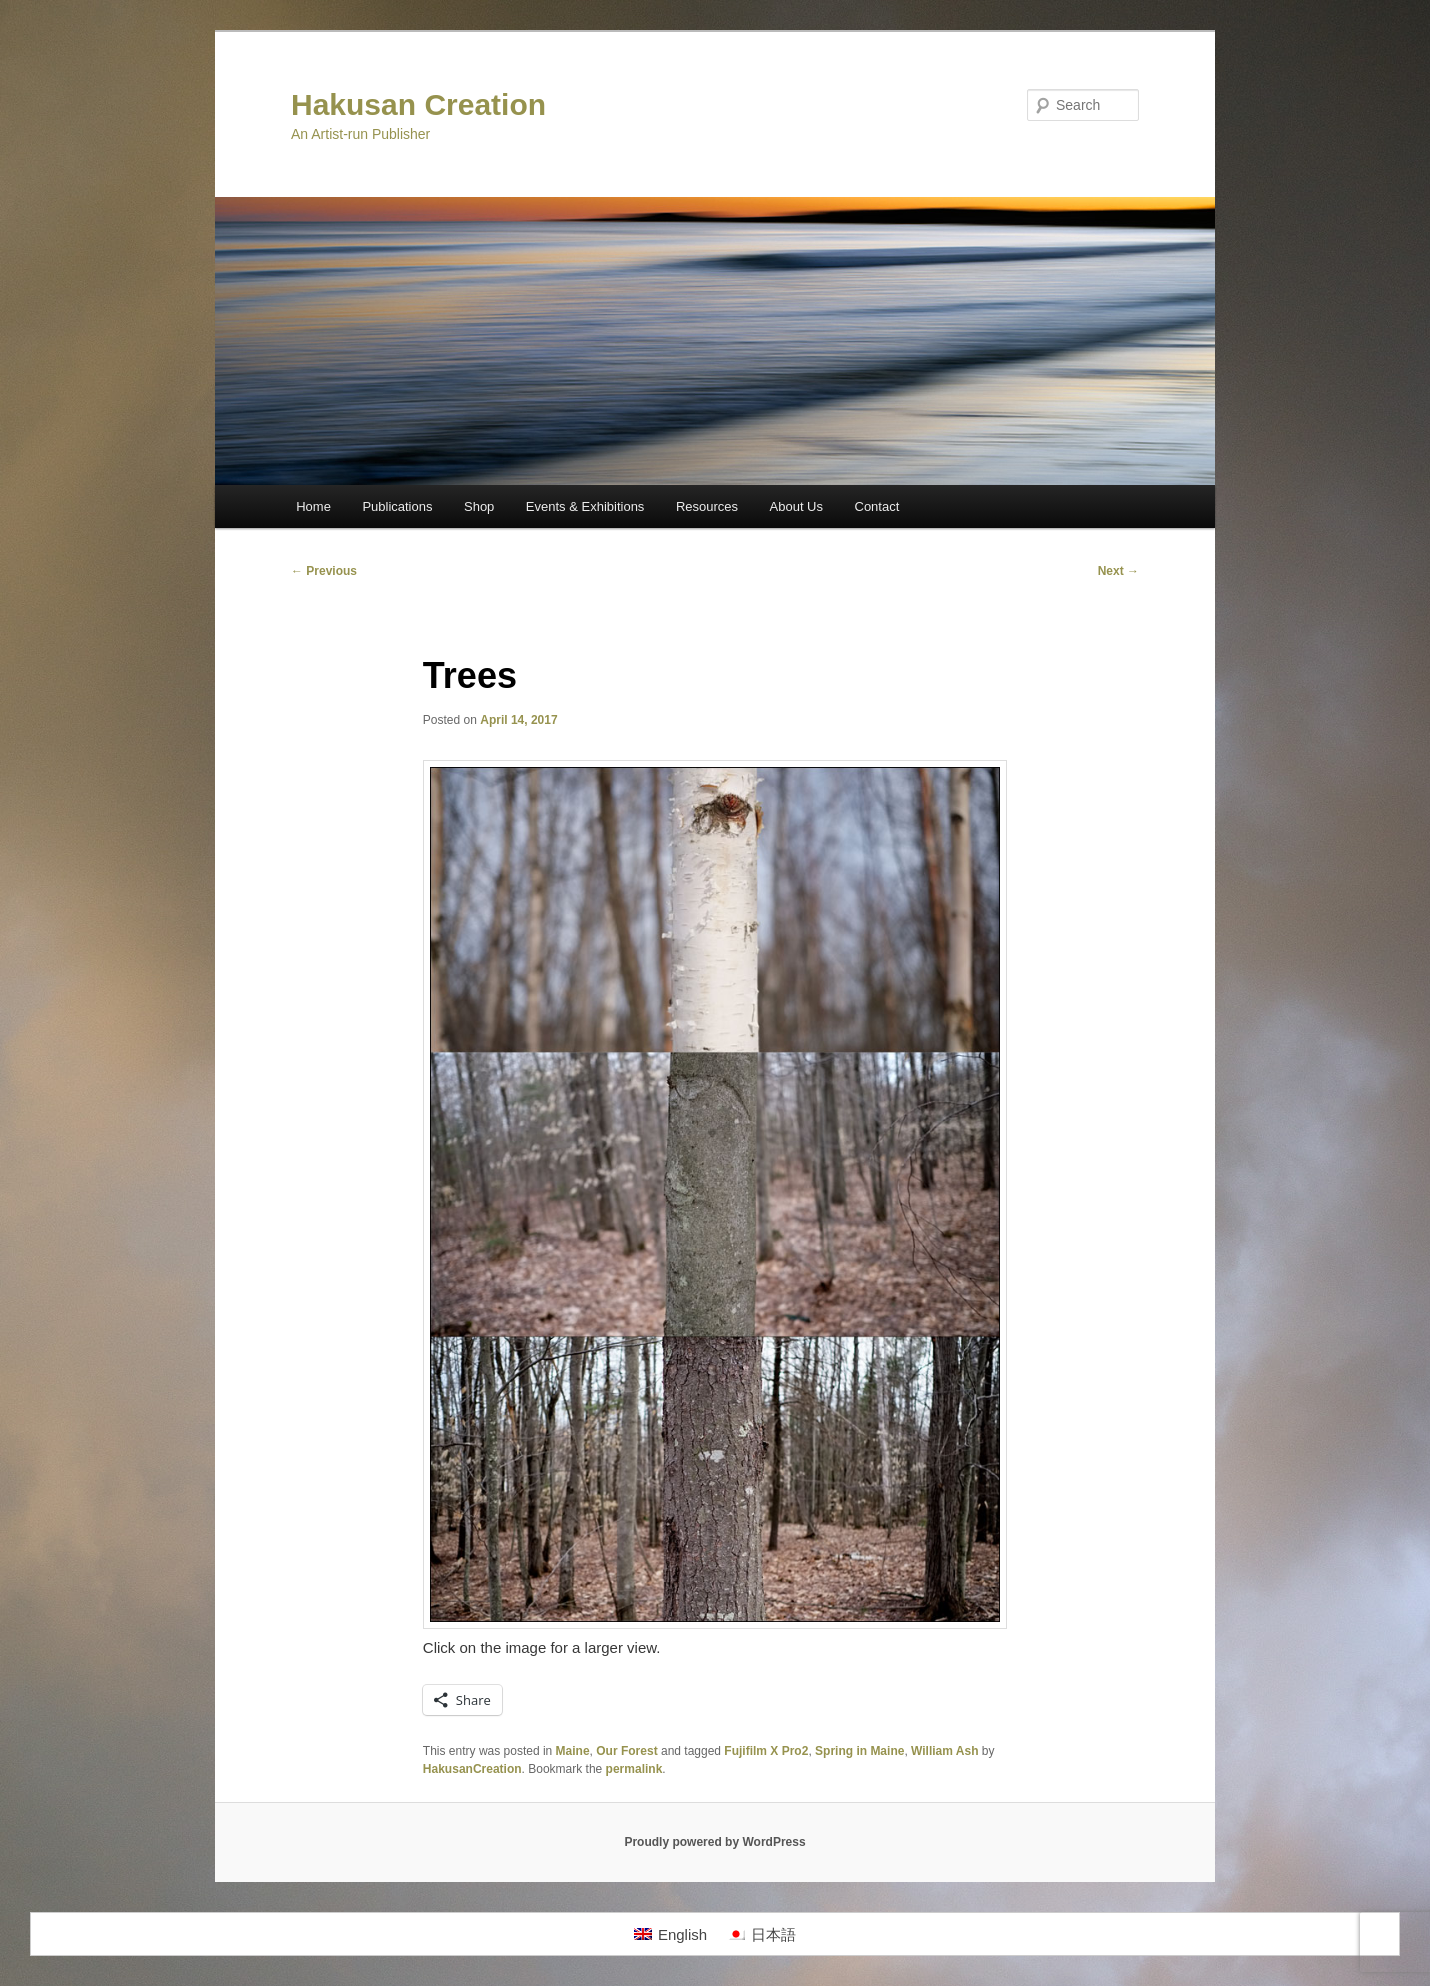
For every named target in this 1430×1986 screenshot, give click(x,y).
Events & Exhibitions (585, 506)
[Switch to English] (670, 1934)
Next (1118, 571)
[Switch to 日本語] (761, 1934)
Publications (397, 506)
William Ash (944, 1751)
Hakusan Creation (418, 104)
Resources (707, 506)
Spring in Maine (859, 1751)
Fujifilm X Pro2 (766, 1751)
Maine (573, 1751)
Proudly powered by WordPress (714, 1842)
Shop (479, 506)
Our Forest (626, 1751)
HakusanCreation (472, 1769)
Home (313, 506)
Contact (877, 506)
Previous (324, 571)
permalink (634, 1769)
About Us (796, 506)
